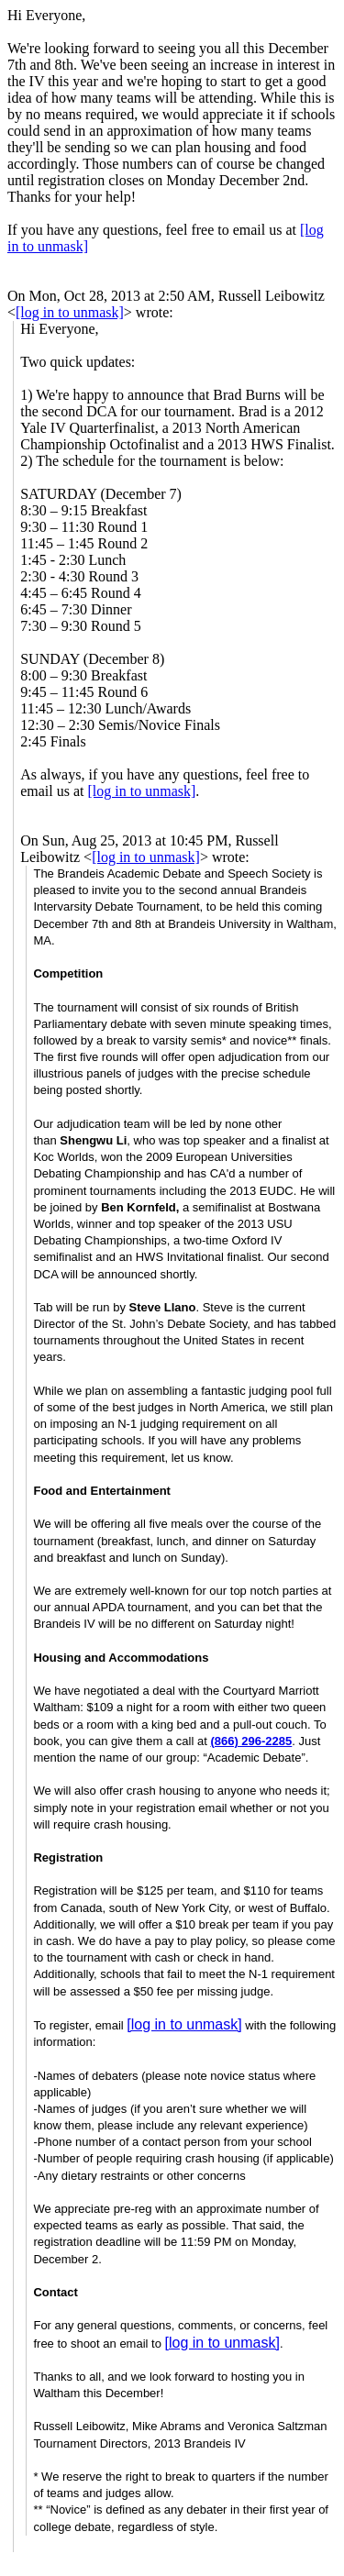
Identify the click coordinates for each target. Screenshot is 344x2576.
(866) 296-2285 (251, 1741)
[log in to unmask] (70, 312)
